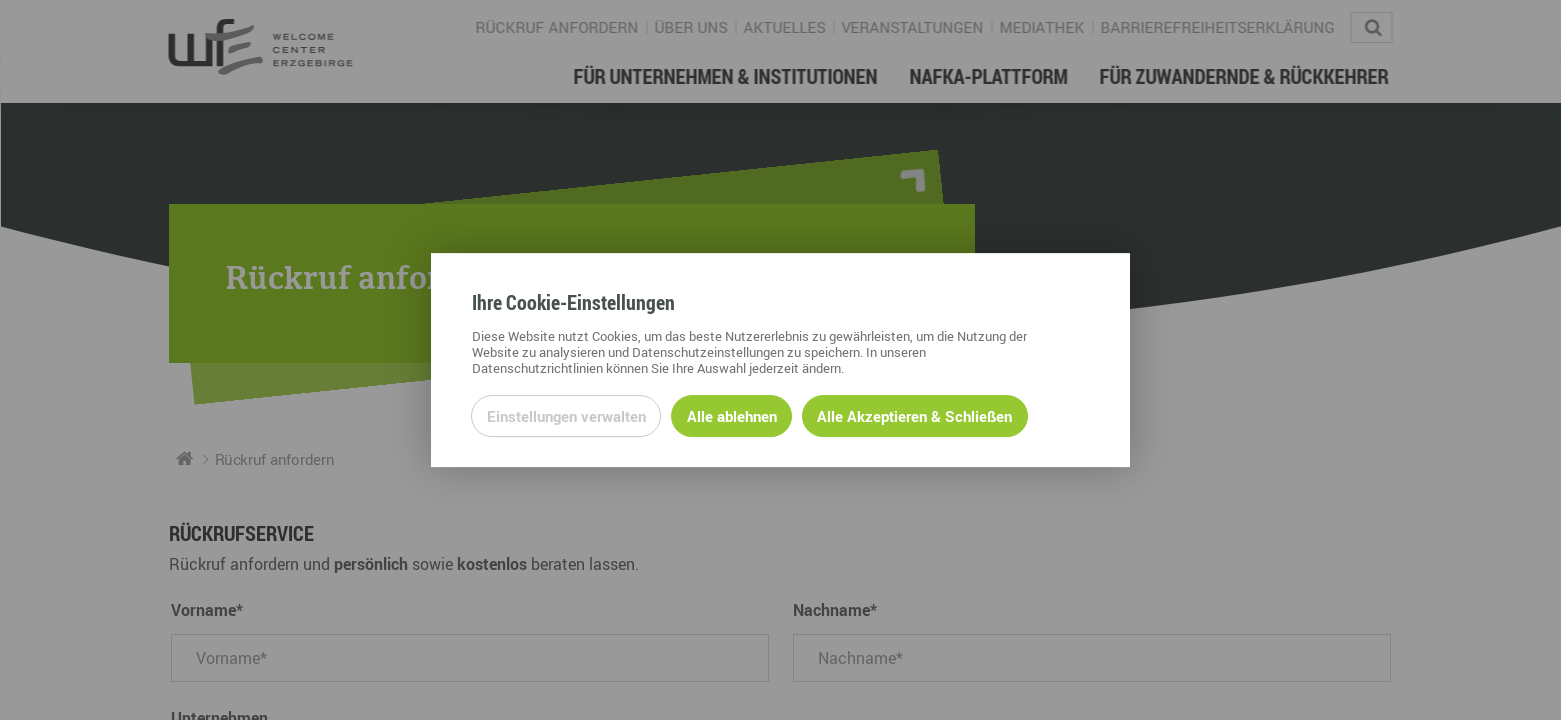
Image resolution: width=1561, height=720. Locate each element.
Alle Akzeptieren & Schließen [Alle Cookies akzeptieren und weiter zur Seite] (914, 416)
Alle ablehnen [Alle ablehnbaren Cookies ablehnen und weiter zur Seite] (732, 416)
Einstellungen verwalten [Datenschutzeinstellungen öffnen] (566, 416)
